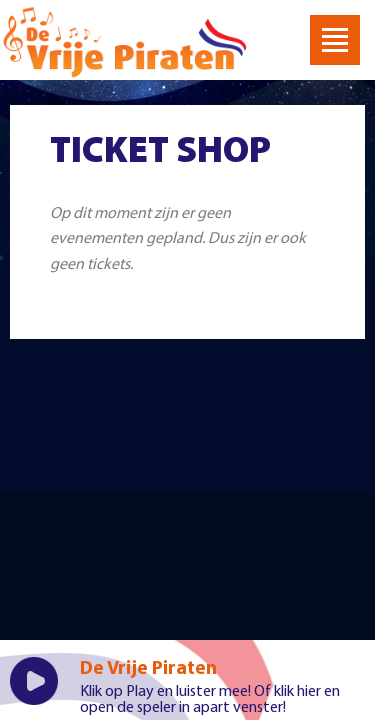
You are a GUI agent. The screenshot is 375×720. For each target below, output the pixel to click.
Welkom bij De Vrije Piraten (125, 42)
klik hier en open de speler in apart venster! (210, 700)
